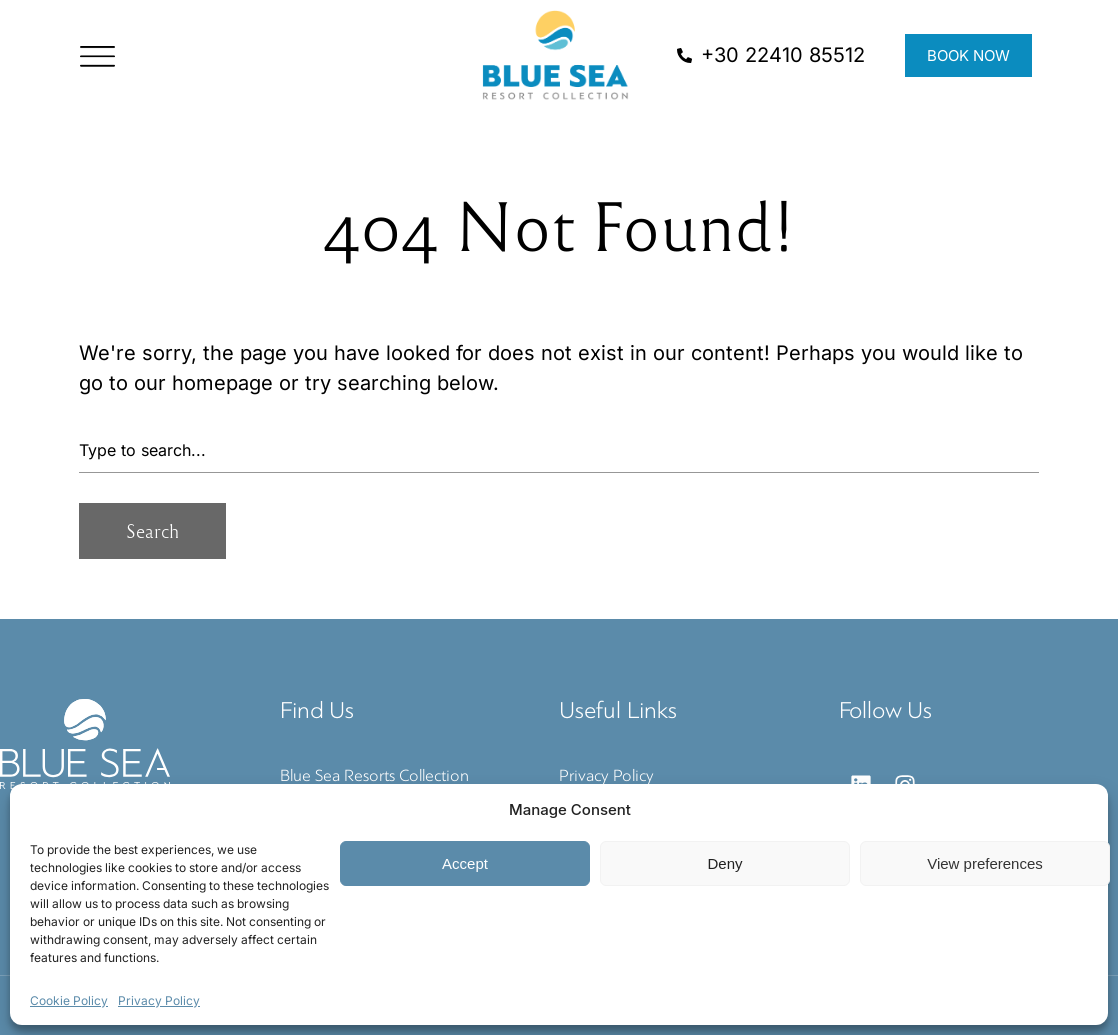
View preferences (985, 863)
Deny (724, 863)
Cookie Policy (69, 1000)
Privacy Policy (159, 1000)
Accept (465, 863)
